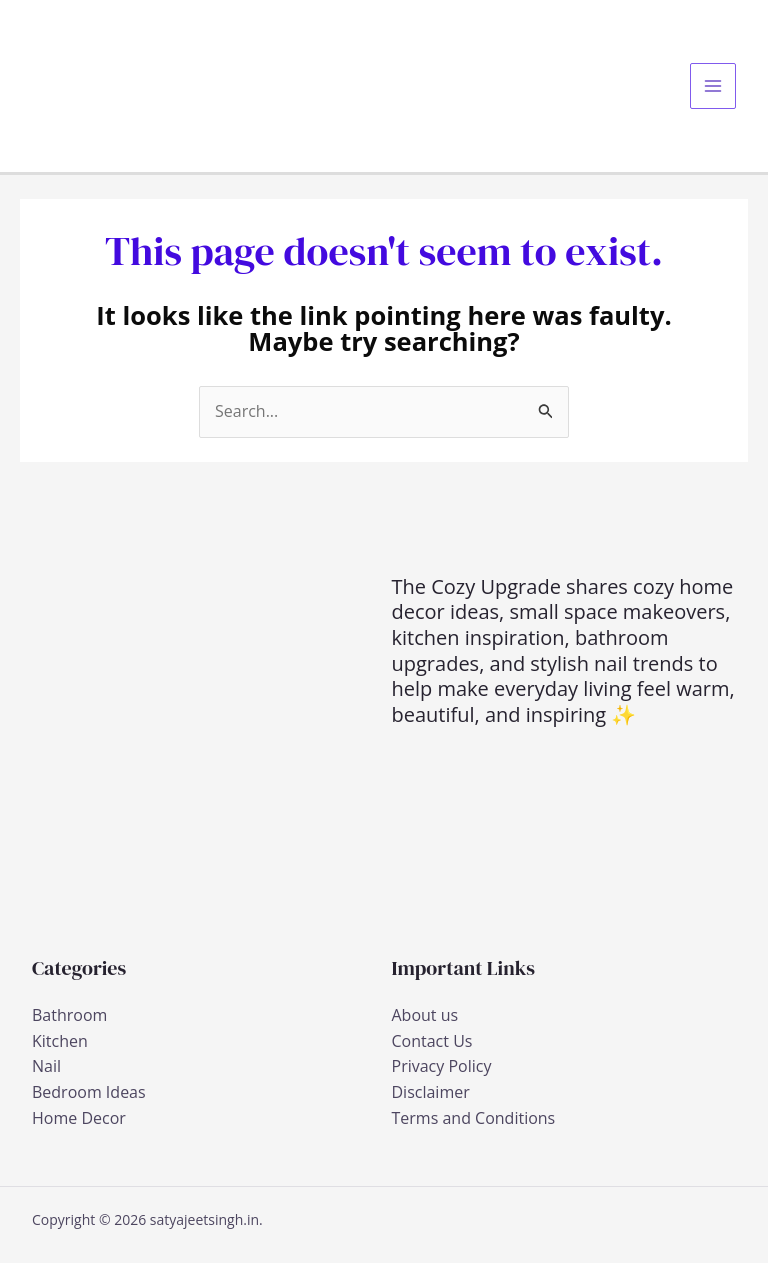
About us (425, 1015)
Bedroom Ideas (89, 1092)
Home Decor (79, 1118)
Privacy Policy (442, 1066)
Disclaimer (431, 1092)
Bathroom (69, 1015)
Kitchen (60, 1041)
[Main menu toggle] (713, 86)
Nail (46, 1066)
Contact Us (432, 1041)
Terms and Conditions (474, 1118)
